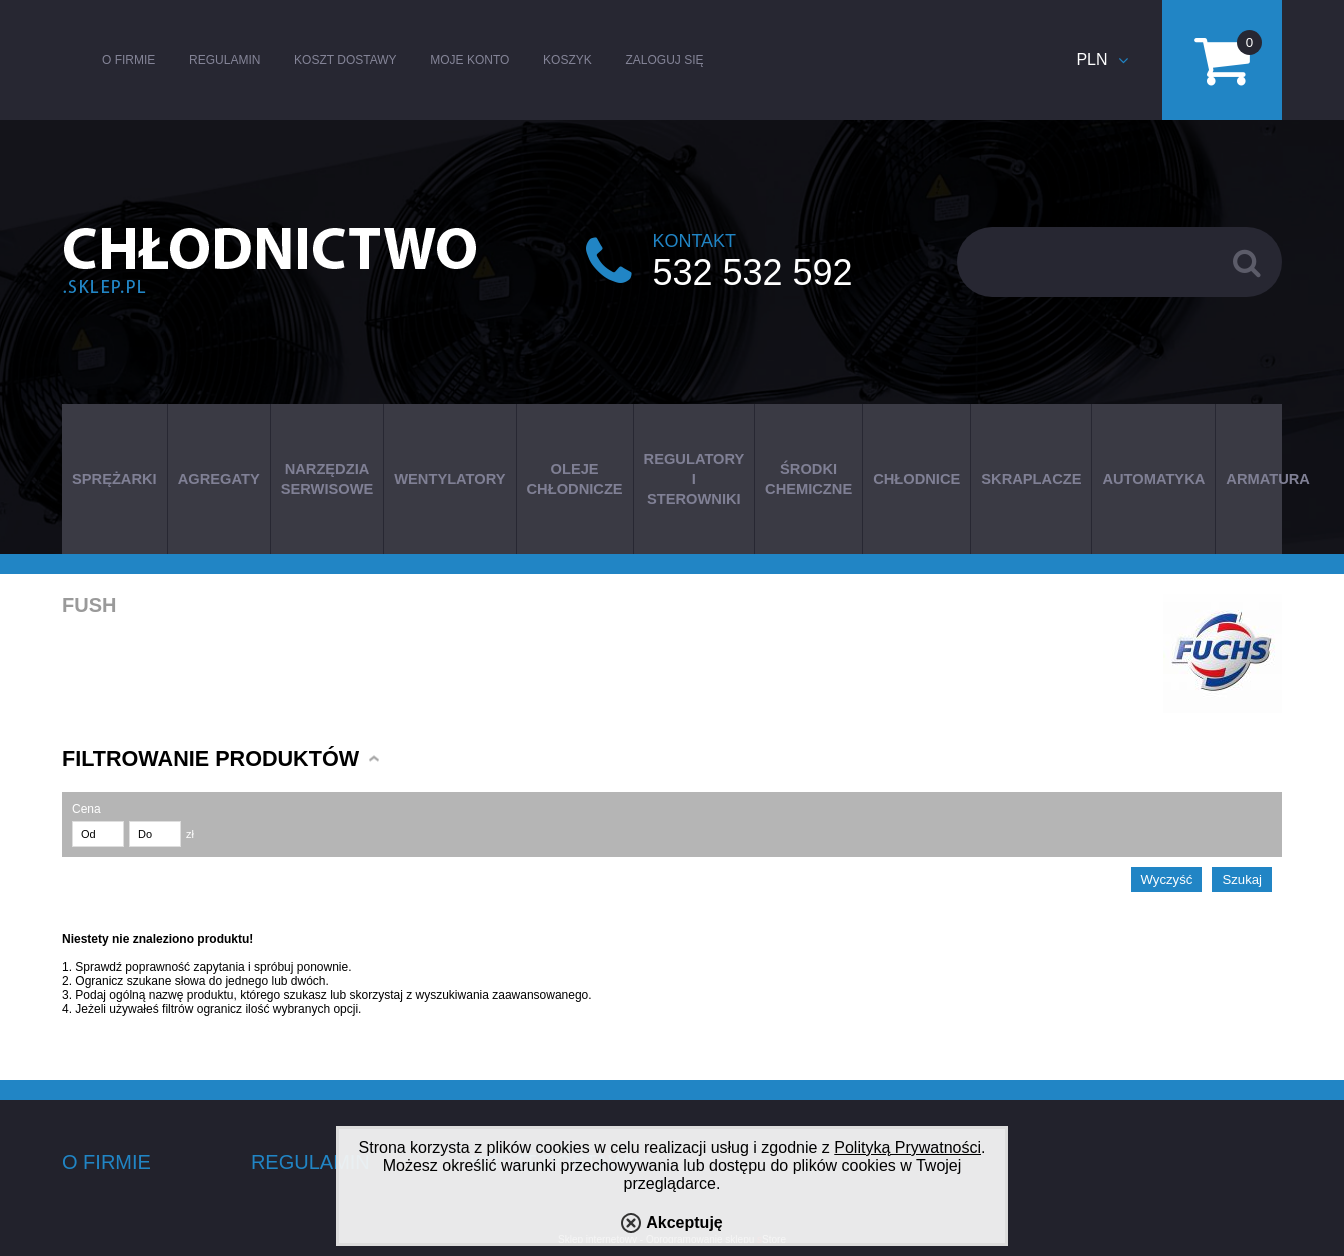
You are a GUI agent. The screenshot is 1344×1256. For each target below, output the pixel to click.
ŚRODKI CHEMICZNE (808, 479)
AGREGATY (219, 479)
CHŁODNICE (916, 479)
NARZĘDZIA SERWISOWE (327, 479)
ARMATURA (1268, 479)
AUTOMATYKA (1153, 479)
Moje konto (469, 60)
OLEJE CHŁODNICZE (575, 479)
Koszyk (567, 60)
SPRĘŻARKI (114, 479)
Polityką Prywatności (907, 1147)
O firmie (128, 60)
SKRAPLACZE (1031, 479)
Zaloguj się (664, 60)
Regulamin (224, 60)
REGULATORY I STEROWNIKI (694, 479)
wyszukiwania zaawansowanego (502, 995)
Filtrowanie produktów (210, 758)
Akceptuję (684, 1222)
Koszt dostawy (345, 60)
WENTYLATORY (449, 479)
